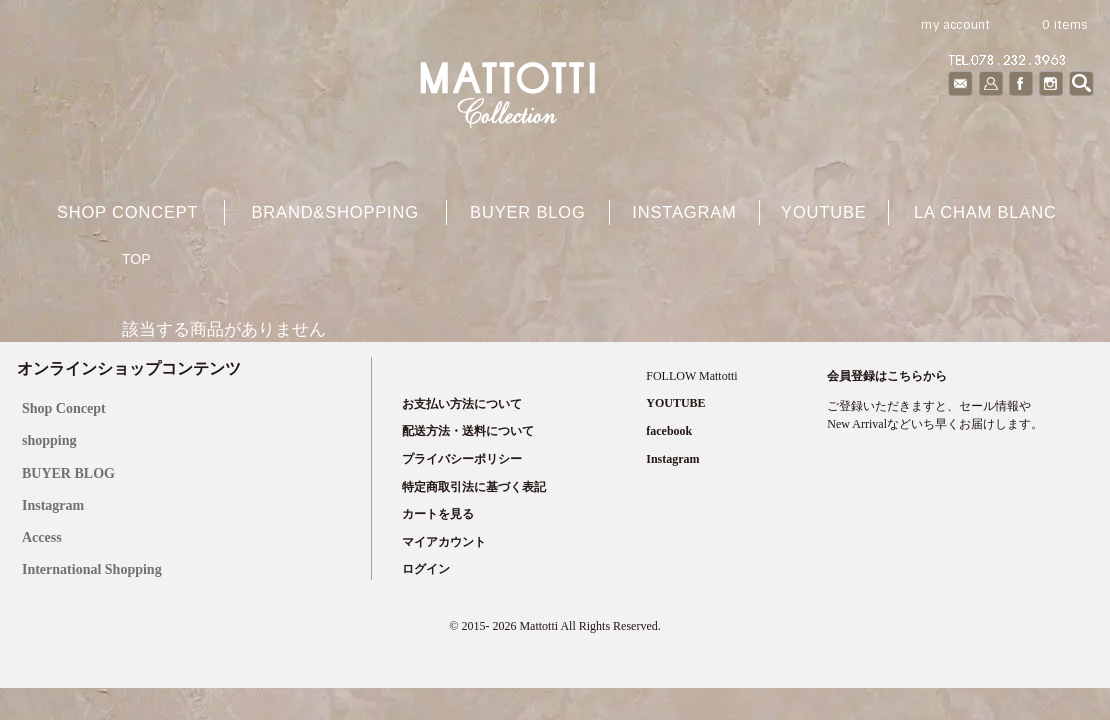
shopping (49, 440)
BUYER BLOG (68, 473)
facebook (669, 431)
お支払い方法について (462, 404)
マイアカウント (444, 542)
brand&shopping (334, 212)
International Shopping (92, 569)
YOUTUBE (824, 212)
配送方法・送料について (468, 431)
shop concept (128, 212)
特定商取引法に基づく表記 (474, 487)
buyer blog (528, 212)
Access (42, 537)
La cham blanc (985, 212)
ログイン (426, 569)
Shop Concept (64, 408)
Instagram (684, 212)
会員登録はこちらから (887, 376)
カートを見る (438, 514)
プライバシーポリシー (462, 459)
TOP (136, 259)
